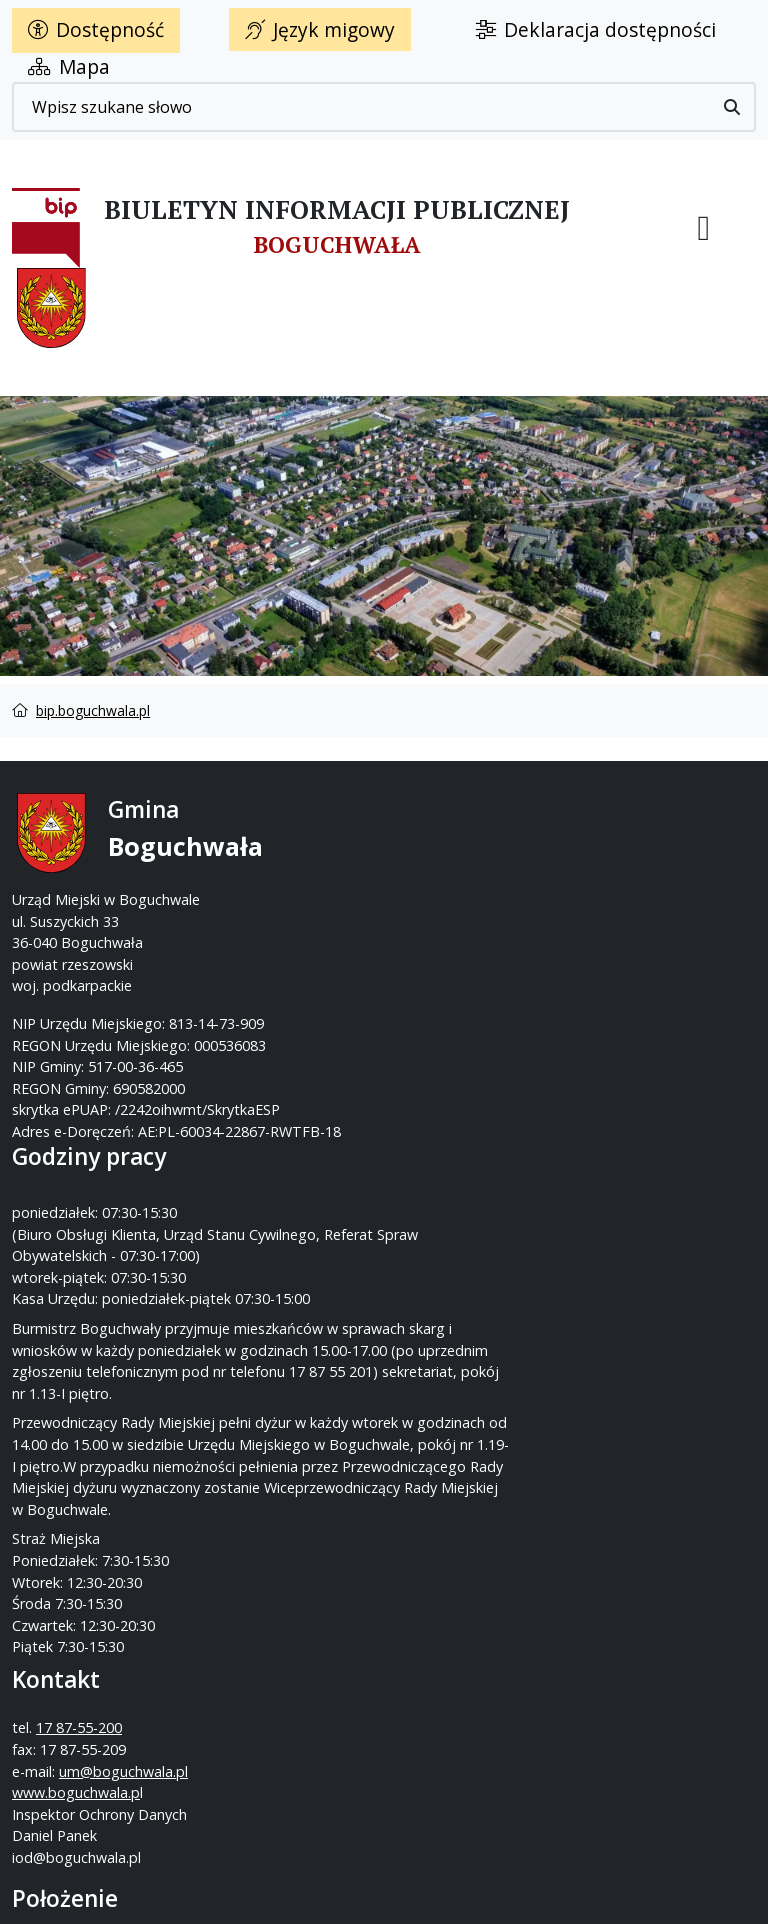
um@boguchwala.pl (460, 919)
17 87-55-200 (463, 854)
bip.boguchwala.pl (93, 710)
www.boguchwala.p (460, 941)
